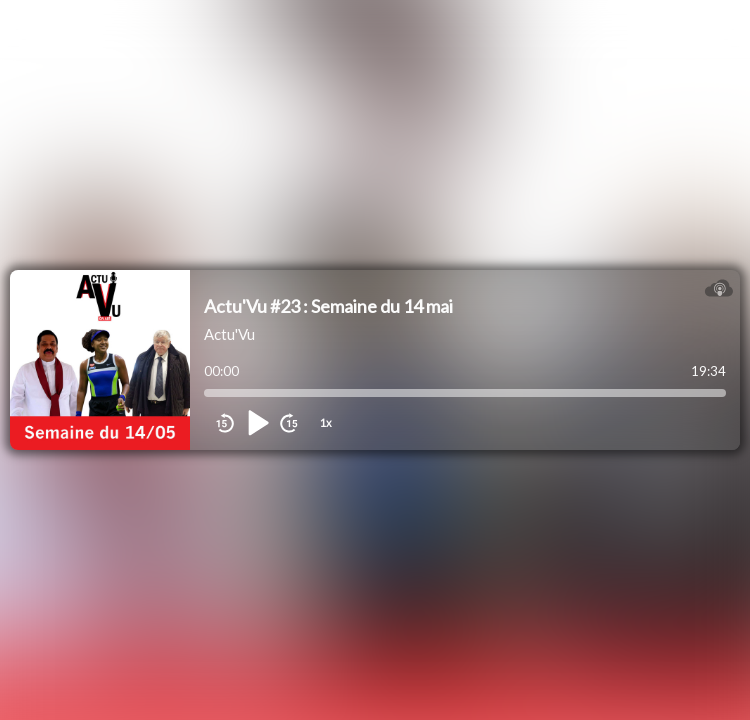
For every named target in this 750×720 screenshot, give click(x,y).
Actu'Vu (229, 334)
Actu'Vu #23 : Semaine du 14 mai (328, 306)
